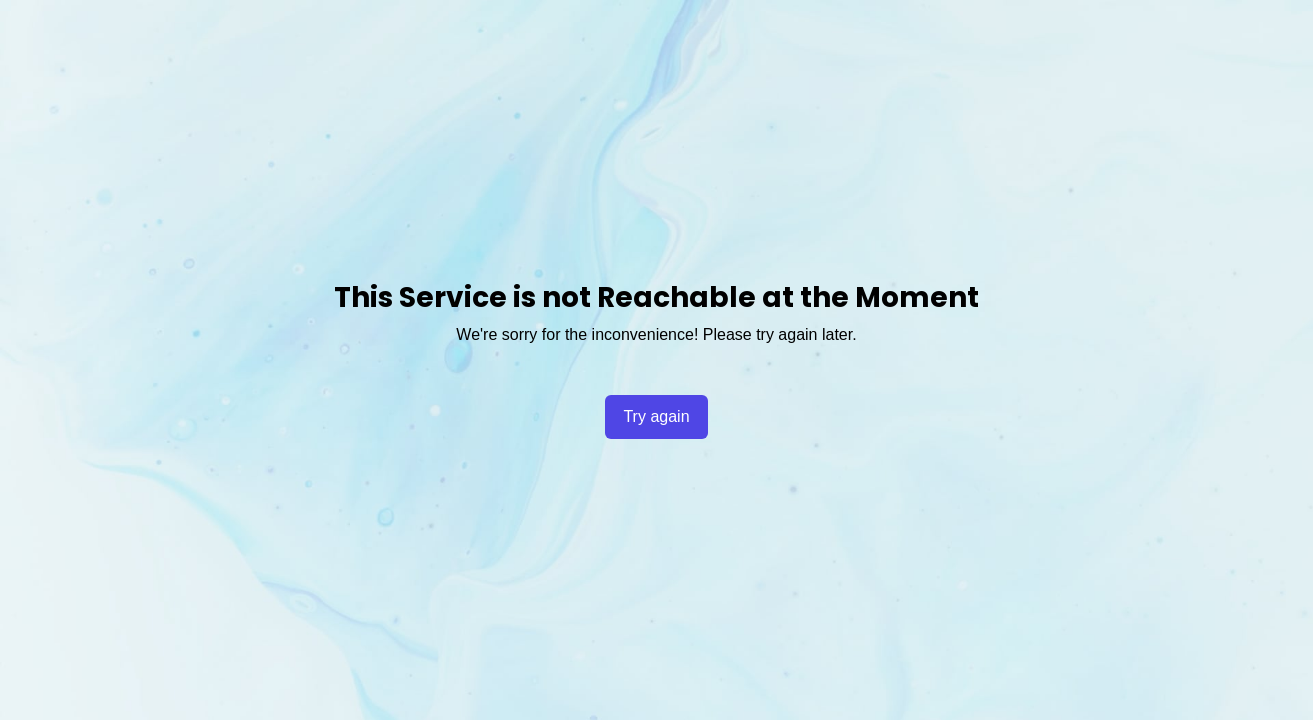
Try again (656, 416)
